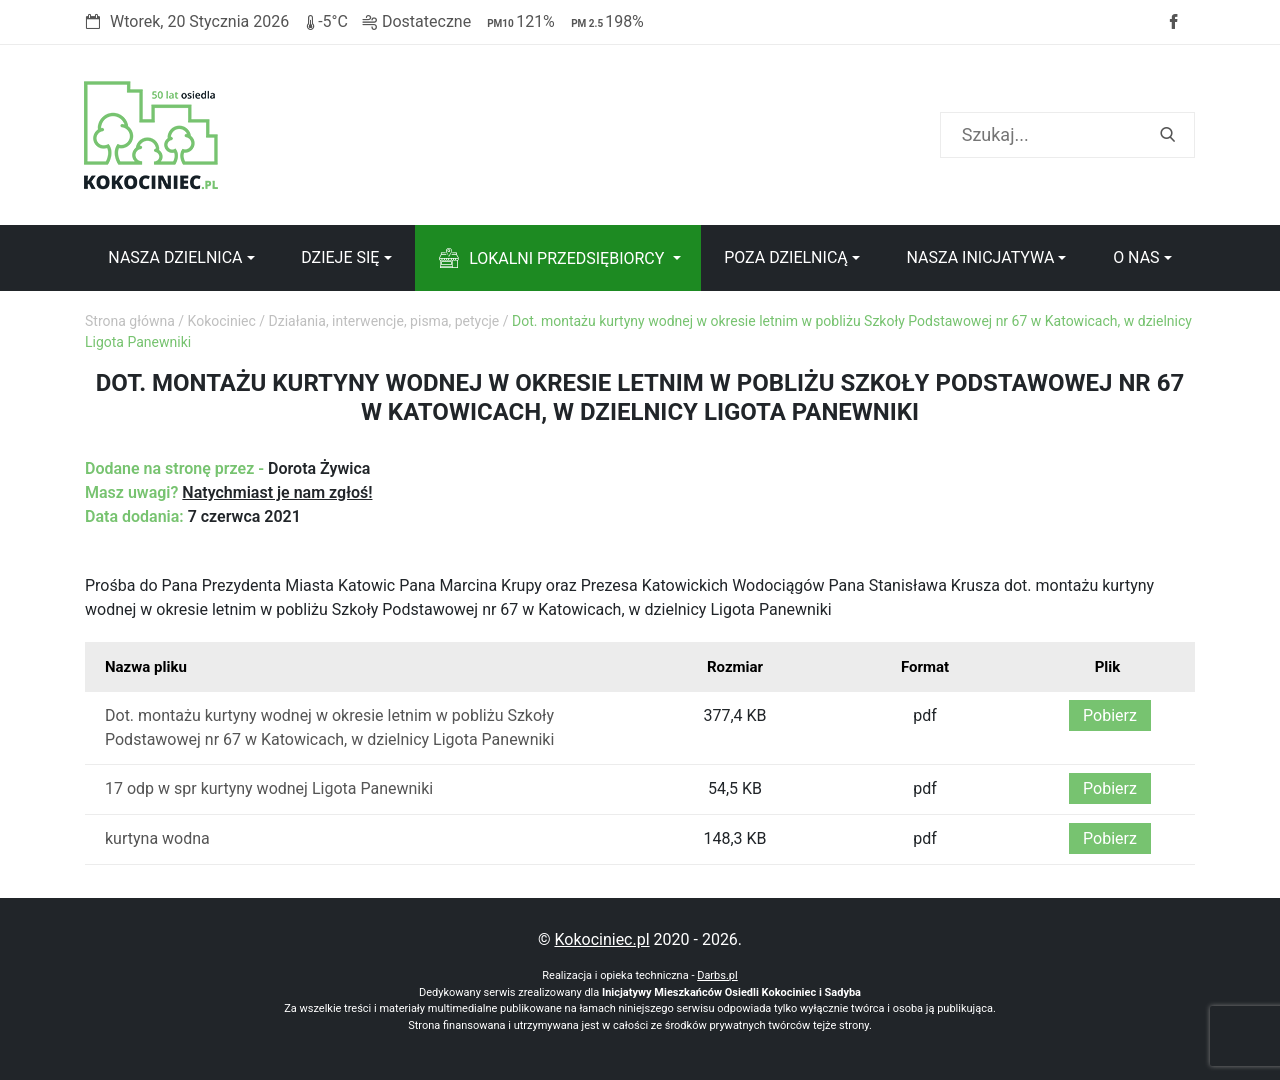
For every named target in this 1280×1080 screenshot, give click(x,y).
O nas (1136, 257)
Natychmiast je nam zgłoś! (277, 492)
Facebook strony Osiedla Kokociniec (1173, 22)
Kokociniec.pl (601, 939)
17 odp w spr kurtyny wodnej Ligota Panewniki (269, 788)
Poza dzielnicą (786, 257)
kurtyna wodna (157, 838)
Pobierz (1110, 715)
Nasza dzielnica (175, 257)
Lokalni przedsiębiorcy (566, 258)
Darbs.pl (717, 975)
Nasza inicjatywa (980, 257)
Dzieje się (340, 257)
